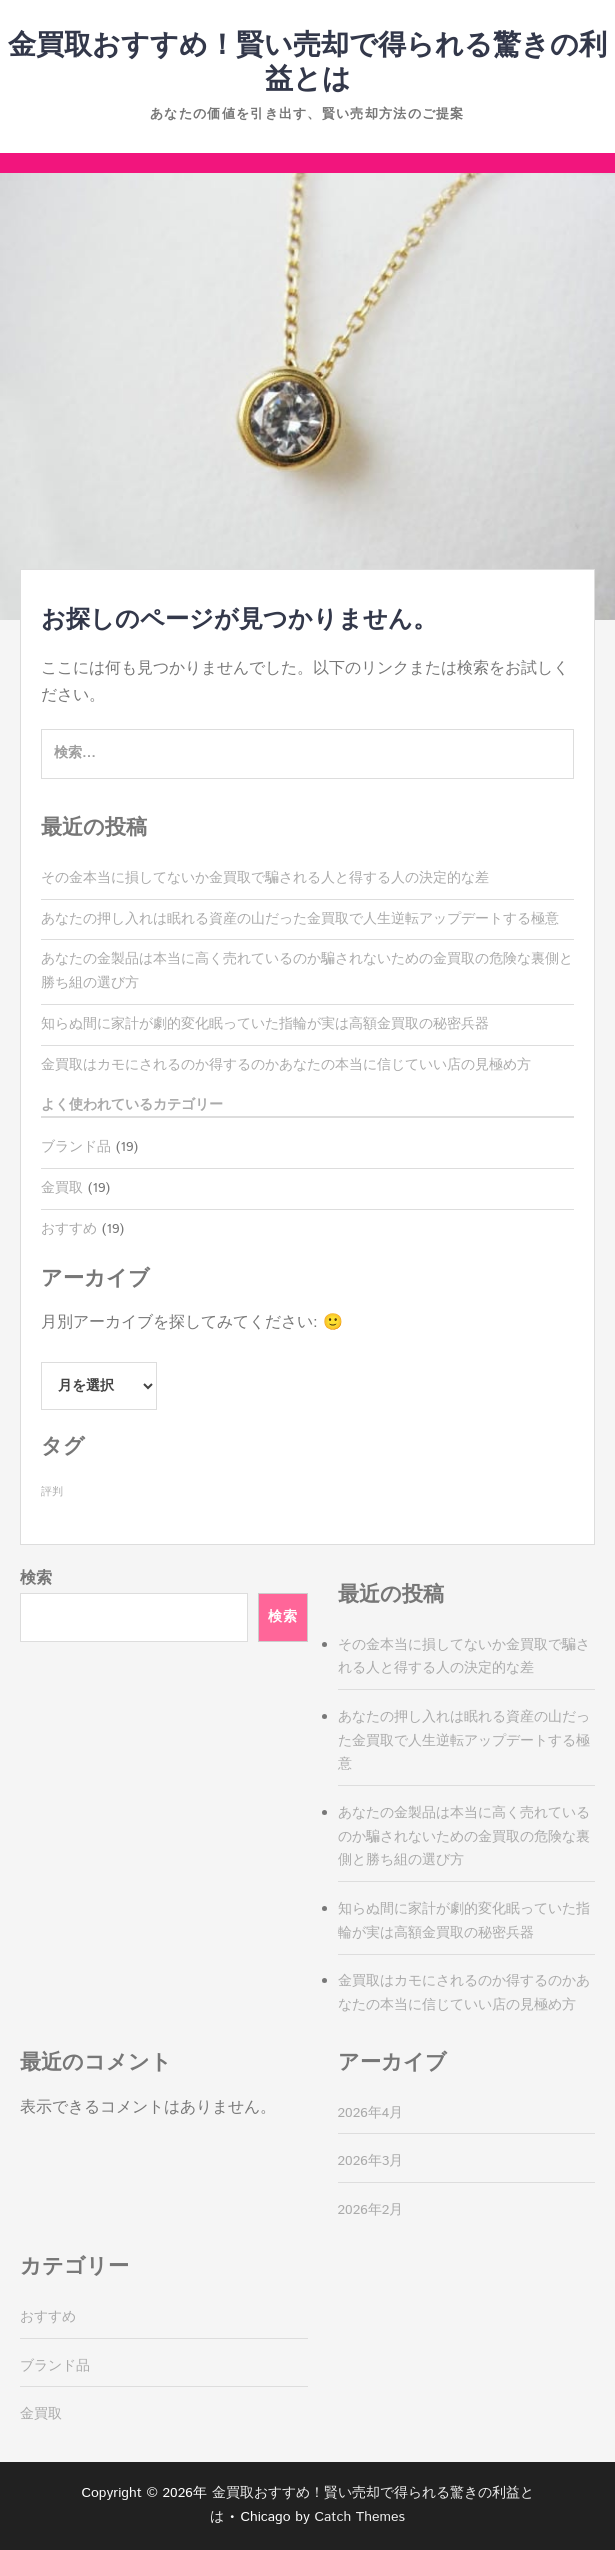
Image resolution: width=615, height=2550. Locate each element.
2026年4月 (371, 2113)
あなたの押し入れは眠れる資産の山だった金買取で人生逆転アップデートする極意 (300, 919)
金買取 (62, 1188)
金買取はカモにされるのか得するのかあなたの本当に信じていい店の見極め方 (286, 1065)
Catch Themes (359, 2517)
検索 (36, 1578)
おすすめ (69, 1229)
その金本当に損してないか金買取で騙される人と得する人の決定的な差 (265, 878)
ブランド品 (76, 1147)
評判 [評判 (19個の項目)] (52, 1492)
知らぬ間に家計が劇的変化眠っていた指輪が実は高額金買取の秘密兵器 (265, 1024)
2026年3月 (371, 2161)
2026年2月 (371, 2210)
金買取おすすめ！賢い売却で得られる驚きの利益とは (307, 63)
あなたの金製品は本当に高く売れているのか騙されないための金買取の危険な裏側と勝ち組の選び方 (464, 1837)
